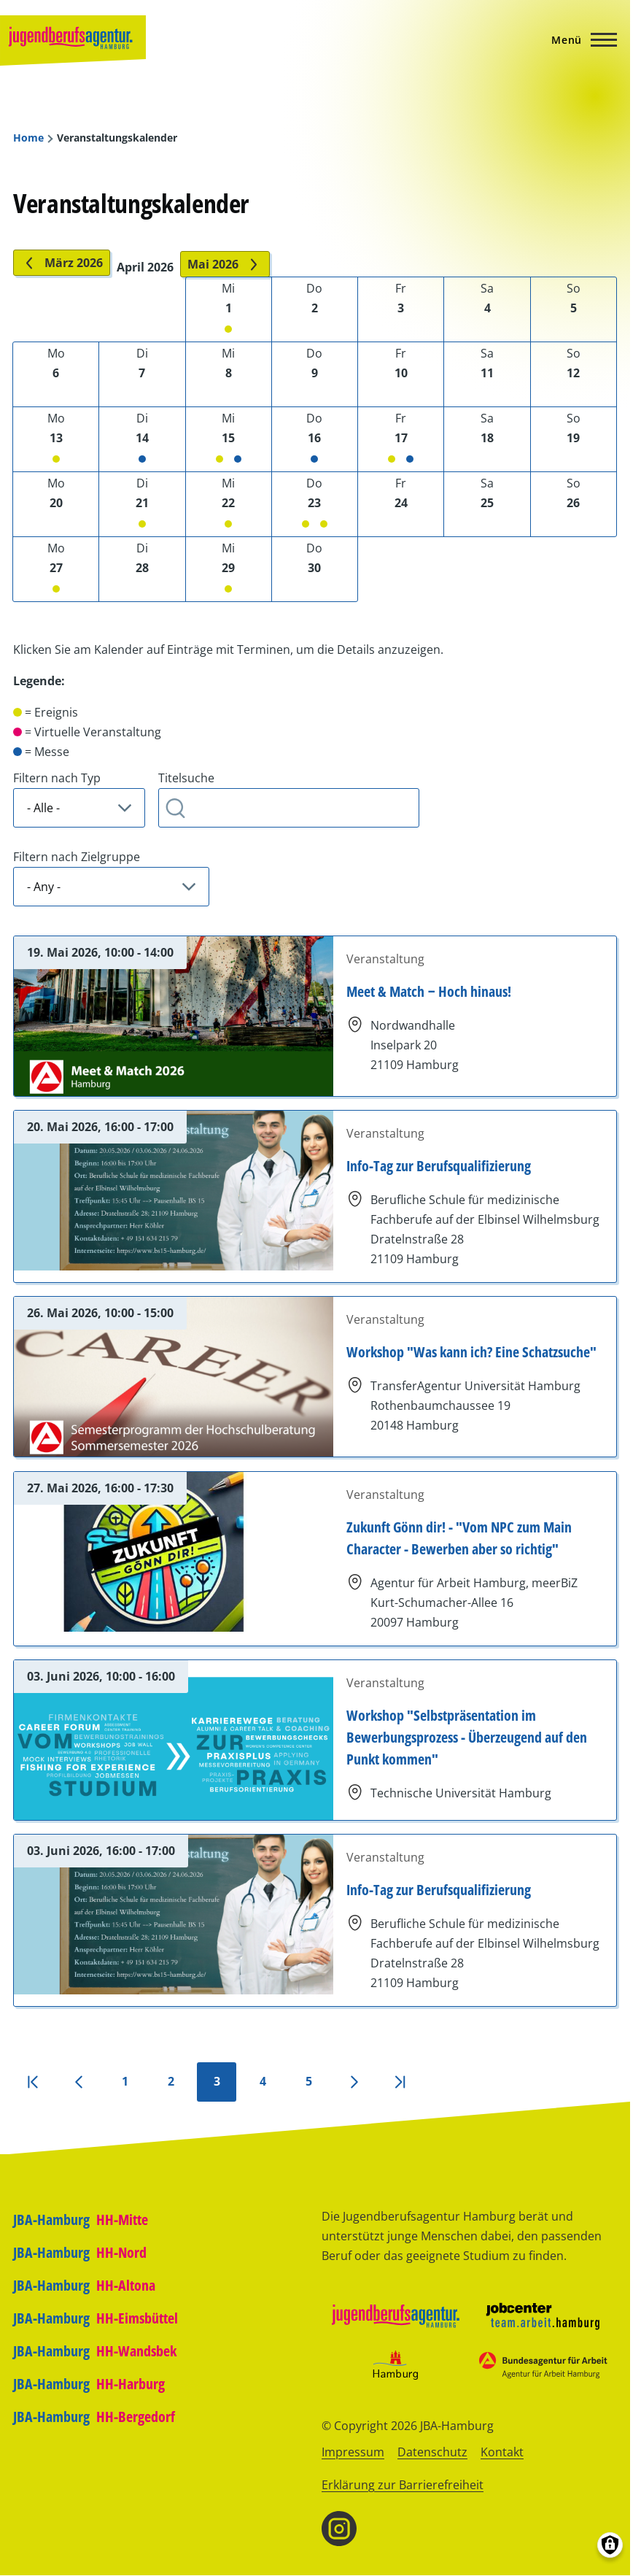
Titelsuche (186, 778)
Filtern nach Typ (57, 778)
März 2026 (61, 262)
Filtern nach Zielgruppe (76, 857)
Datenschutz (432, 2452)
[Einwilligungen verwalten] (610, 2545)
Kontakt (502, 2452)
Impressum (353, 2452)
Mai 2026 (225, 264)
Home (28, 137)
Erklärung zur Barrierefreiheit (402, 2485)
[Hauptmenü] (579, 39)
